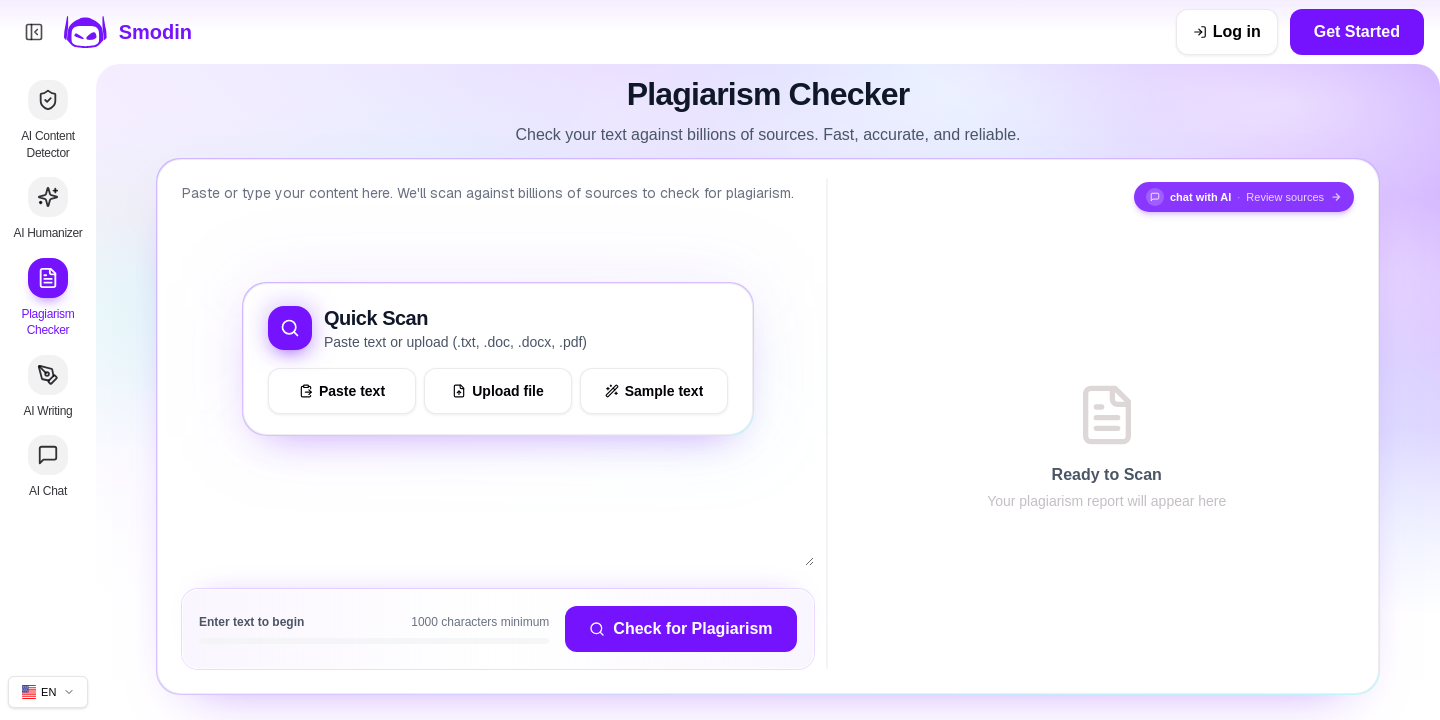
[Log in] (1227, 32)
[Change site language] (48, 692)
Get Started (1357, 31)
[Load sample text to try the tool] (654, 391)
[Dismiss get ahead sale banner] (1143, 32)
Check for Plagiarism (680, 628)
